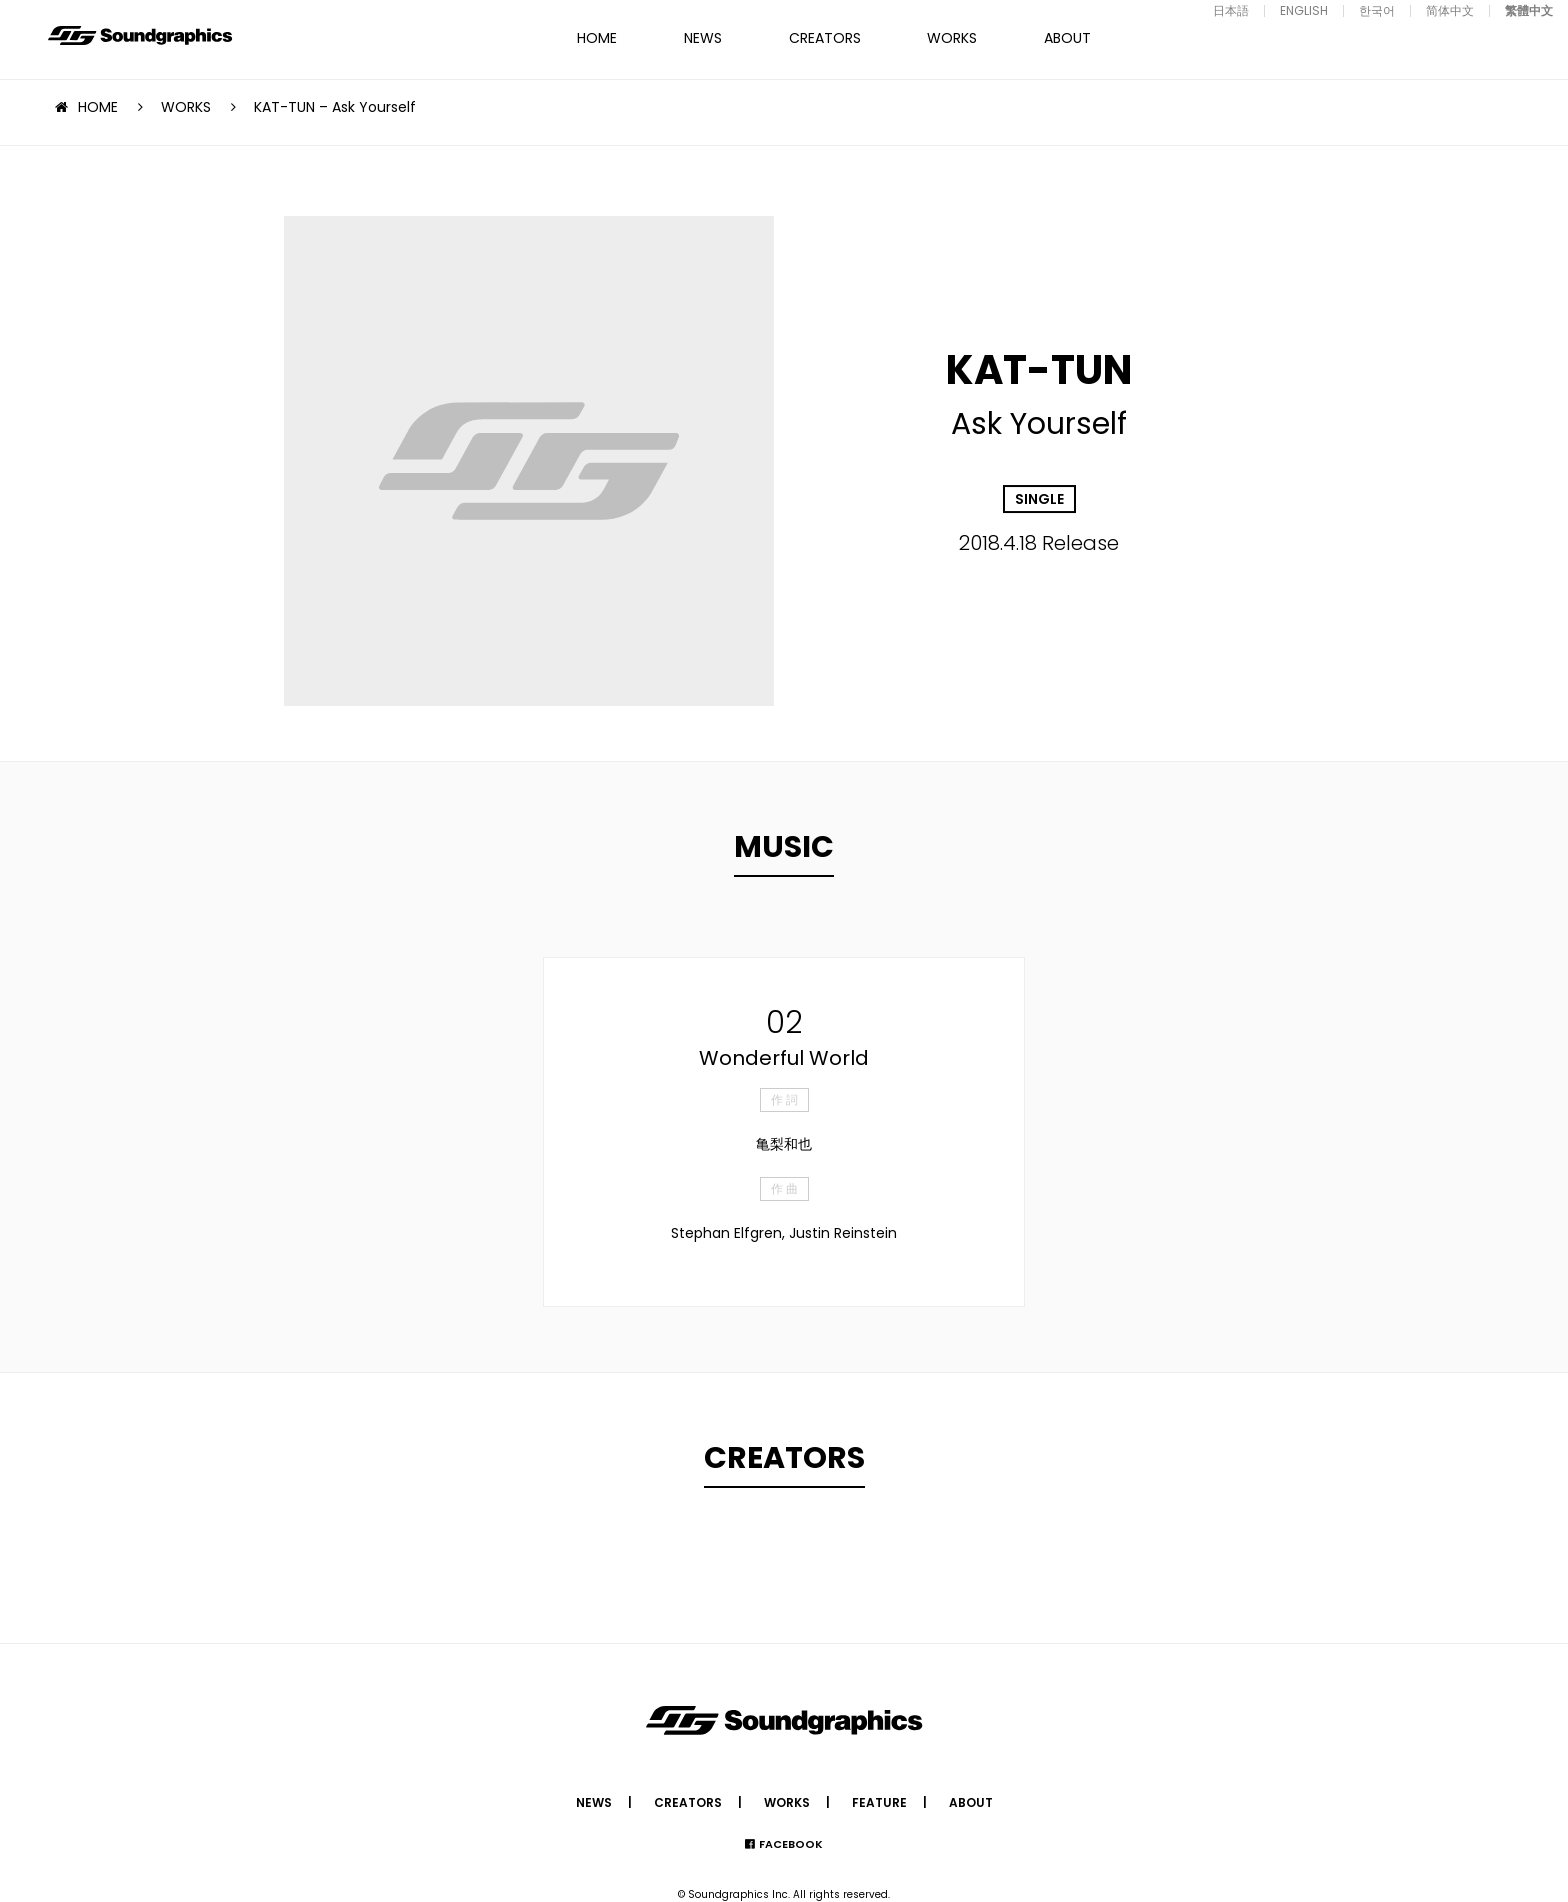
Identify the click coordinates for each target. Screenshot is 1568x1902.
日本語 (1231, 10)
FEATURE (879, 1802)
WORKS (952, 38)
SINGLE (1039, 499)
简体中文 (1450, 10)
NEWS (703, 38)
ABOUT (1067, 38)
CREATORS (825, 38)
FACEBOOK (791, 1844)
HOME (597, 38)
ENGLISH (1304, 10)
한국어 (1377, 10)
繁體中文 (1529, 10)
